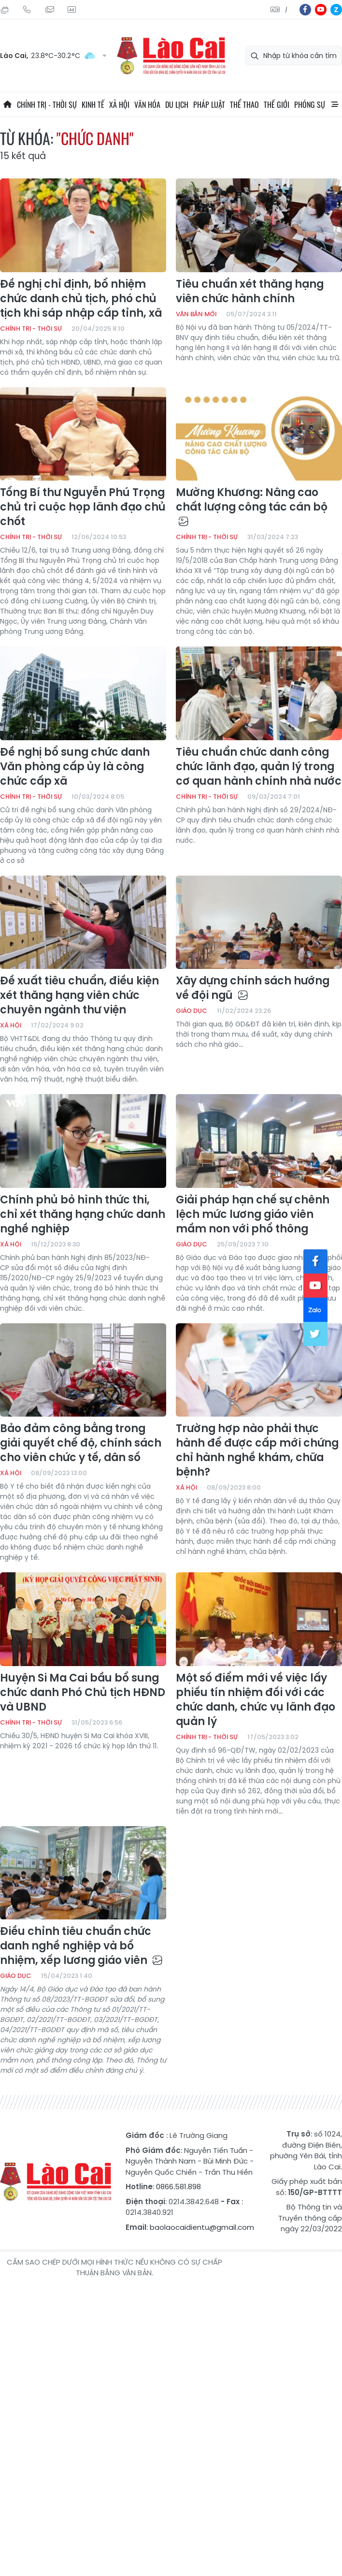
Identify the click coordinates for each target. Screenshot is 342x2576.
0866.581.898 (178, 2186)
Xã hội (119, 104)
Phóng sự (309, 104)
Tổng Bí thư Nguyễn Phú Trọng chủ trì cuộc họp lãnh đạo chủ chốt (83, 507)
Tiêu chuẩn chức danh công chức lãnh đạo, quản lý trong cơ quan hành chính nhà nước (259, 767)
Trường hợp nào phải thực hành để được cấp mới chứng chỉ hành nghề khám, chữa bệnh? (257, 1450)
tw (315, 1334)
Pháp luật (209, 104)
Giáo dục (191, 1010)
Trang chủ (7, 104)
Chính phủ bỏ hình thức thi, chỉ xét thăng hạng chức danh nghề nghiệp (82, 1214)
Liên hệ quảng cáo (71, 10)
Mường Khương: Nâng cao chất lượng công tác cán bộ (252, 506)
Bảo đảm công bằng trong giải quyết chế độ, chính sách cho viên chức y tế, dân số (80, 1443)
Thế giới (276, 104)
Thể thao (244, 104)
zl (336, 9)
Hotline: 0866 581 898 (27, 10)
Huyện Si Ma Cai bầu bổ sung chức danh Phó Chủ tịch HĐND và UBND (82, 1692)
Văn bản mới (196, 314)
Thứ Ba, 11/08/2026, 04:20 (5, 10)
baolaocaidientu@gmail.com (202, 2227)
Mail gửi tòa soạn (49, 10)
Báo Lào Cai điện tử (171, 55)
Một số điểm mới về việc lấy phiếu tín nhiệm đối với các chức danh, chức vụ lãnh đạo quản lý (255, 1700)
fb (305, 9)
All (335, 104)
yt (321, 9)
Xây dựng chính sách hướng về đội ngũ (252, 988)
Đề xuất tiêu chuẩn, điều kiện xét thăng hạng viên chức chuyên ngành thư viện (79, 995)
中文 (286, 10)
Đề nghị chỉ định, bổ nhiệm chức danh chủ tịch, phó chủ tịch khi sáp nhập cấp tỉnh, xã (81, 299)
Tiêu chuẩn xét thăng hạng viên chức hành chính (250, 291)
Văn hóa (147, 104)
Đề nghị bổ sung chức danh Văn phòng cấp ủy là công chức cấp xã (75, 767)
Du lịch (176, 104)
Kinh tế (93, 104)
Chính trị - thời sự (47, 104)
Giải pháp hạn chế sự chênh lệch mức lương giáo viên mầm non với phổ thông (252, 1214)
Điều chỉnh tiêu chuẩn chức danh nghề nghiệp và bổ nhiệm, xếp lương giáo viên (81, 1946)
